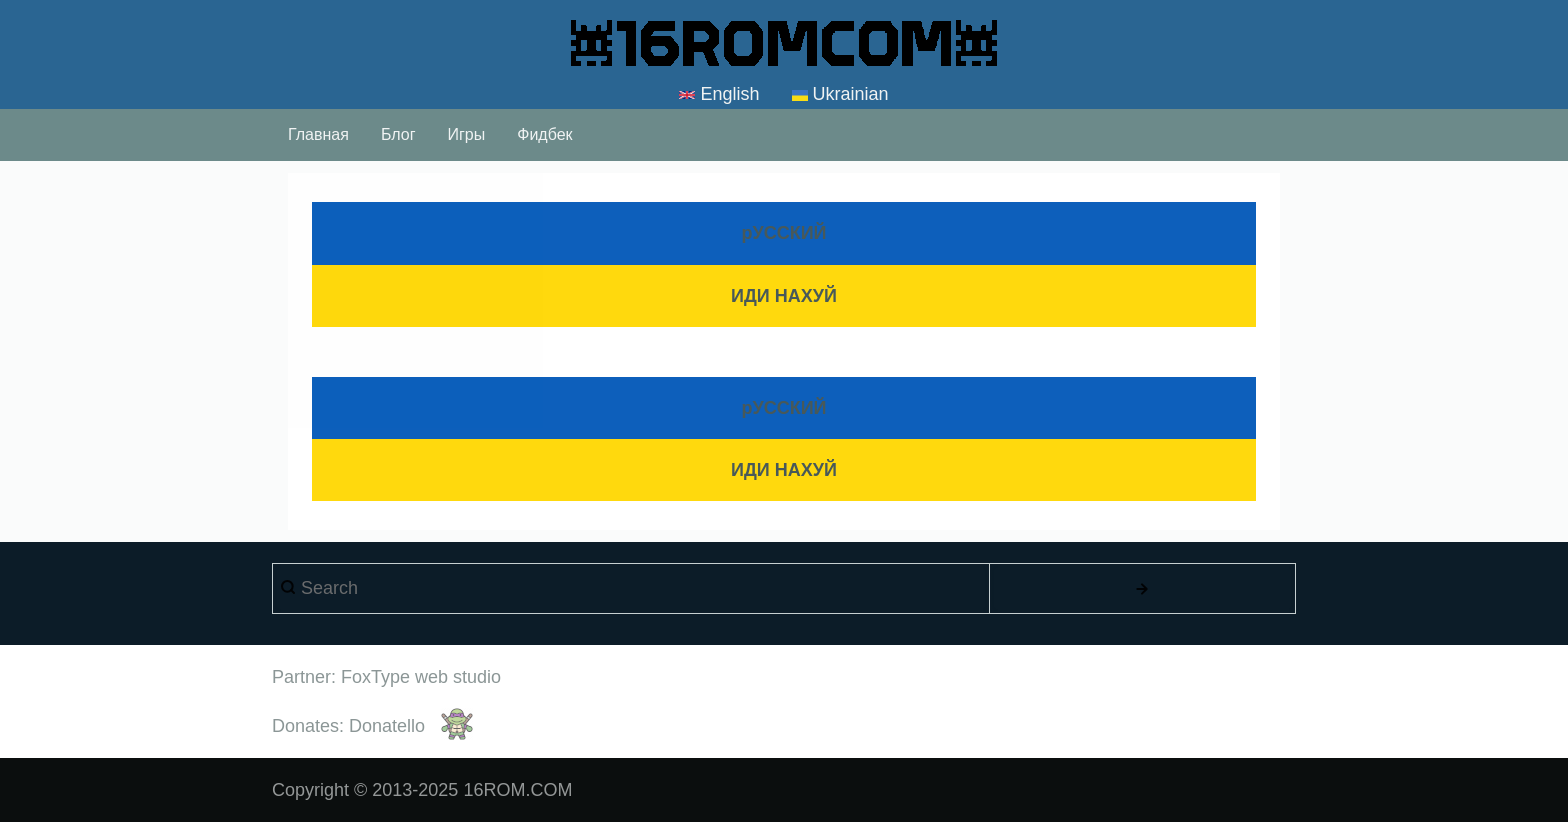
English (719, 95)
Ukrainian (840, 95)
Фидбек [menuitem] (544, 134)
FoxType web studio (421, 677)
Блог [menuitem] (398, 134)
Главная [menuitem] (318, 134)
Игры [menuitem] (466, 134)
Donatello (387, 726)
